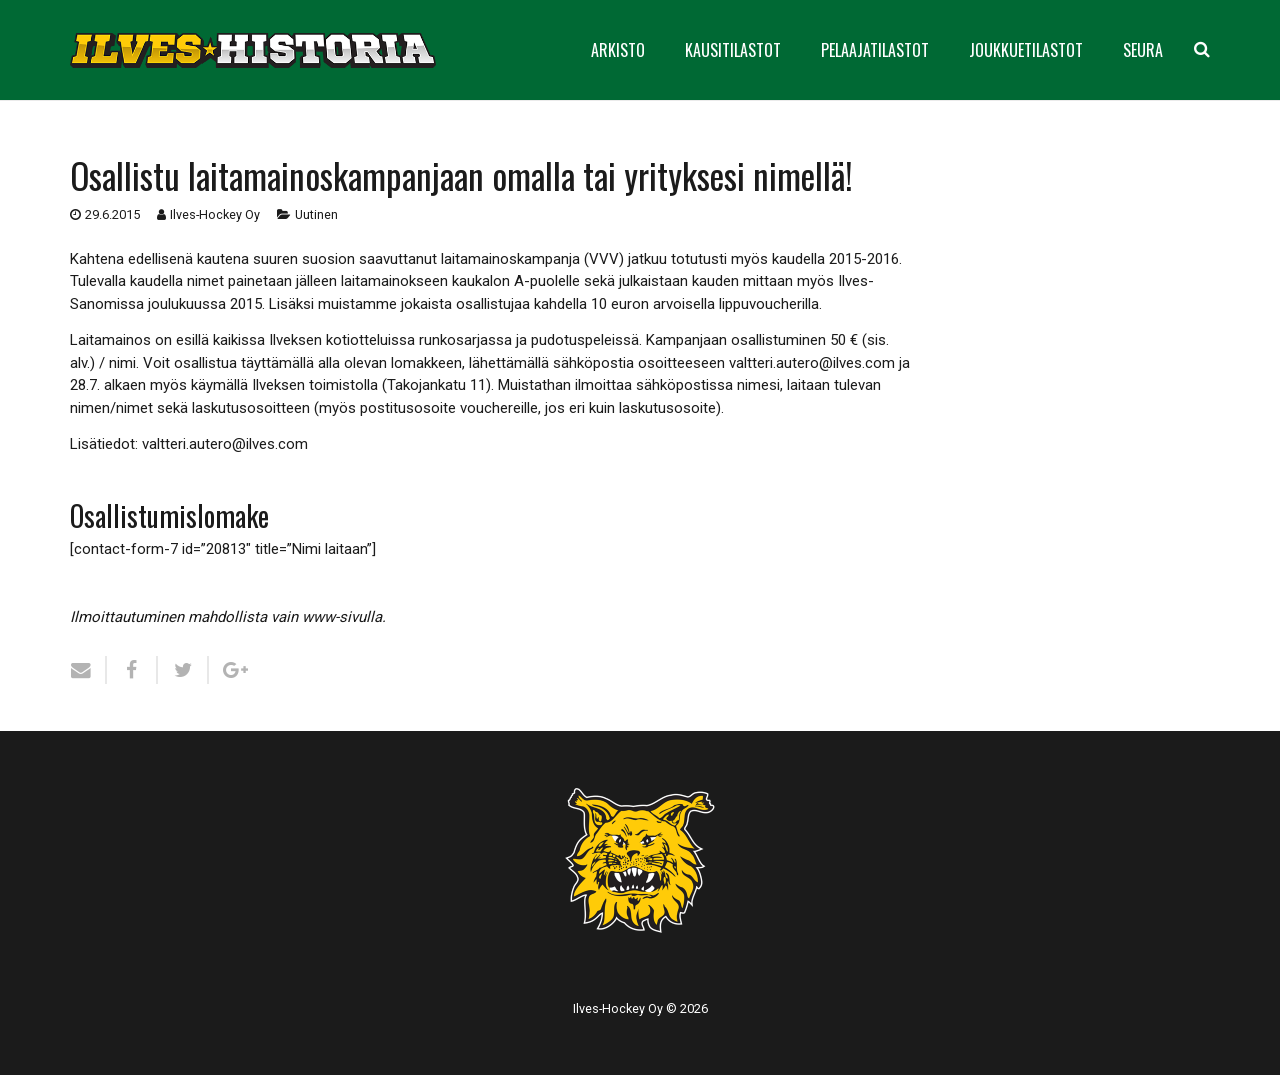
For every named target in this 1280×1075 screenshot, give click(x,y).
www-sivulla (342, 617)
